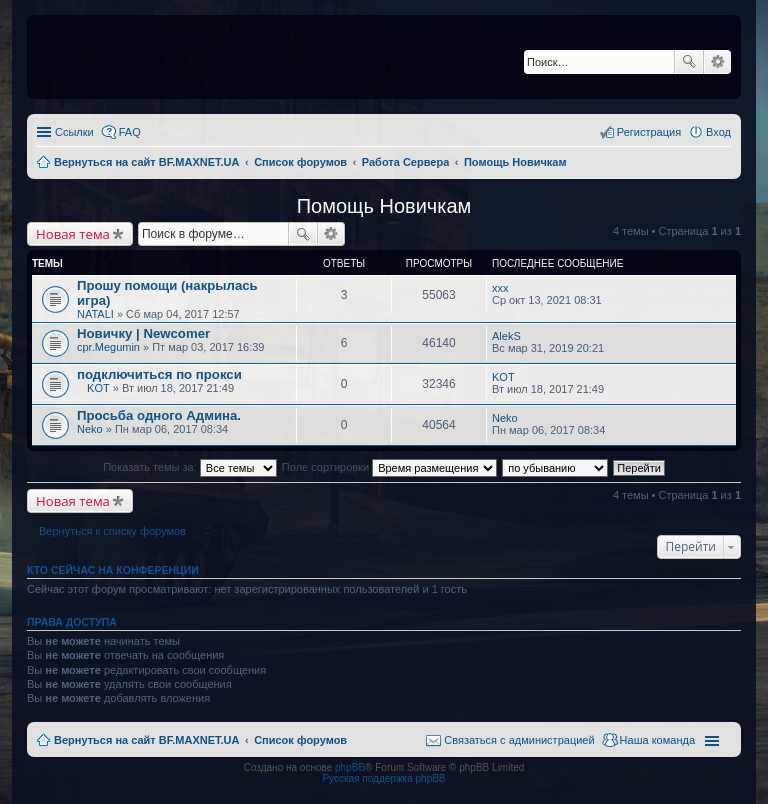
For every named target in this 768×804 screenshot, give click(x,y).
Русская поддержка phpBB (383, 778)
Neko (90, 429)
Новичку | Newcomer (143, 333)
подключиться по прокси (159, 374)
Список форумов (300, 740)
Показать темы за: (190, 467)
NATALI (95, 314)
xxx (500, 288)
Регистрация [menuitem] (649, 132)
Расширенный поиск (717, 62)
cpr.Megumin (108, 347)
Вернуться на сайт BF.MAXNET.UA (146, 740)
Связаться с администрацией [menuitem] (519, 740)
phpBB (350, 767)
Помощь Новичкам (384, 206)
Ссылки (74, 132)
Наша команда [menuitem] (657, 740)
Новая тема (73, 234)
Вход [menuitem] (718, 132)
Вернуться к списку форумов (112, 531)
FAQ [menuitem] (130, 132)
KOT (98, 388)
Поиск (689, 62)
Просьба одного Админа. (159, 415)
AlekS (506, 336)
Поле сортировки (389, 467)
